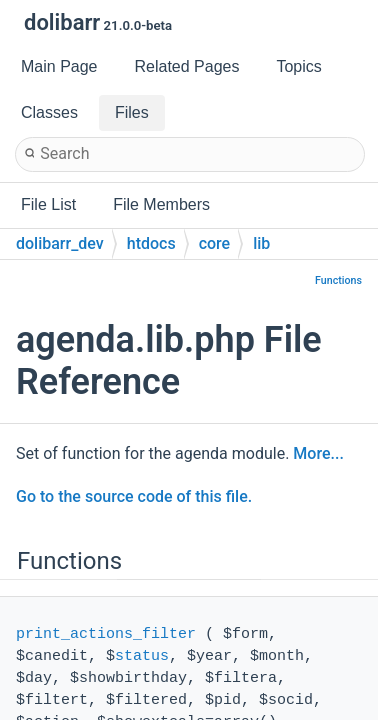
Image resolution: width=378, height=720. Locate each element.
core (215, 243)
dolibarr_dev (60, 243)
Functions (338, 280)
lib (261, 243)
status (142, 656)
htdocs (151, 243)
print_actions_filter (106, 634)
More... (318, 453)
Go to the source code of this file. (134, 496)
